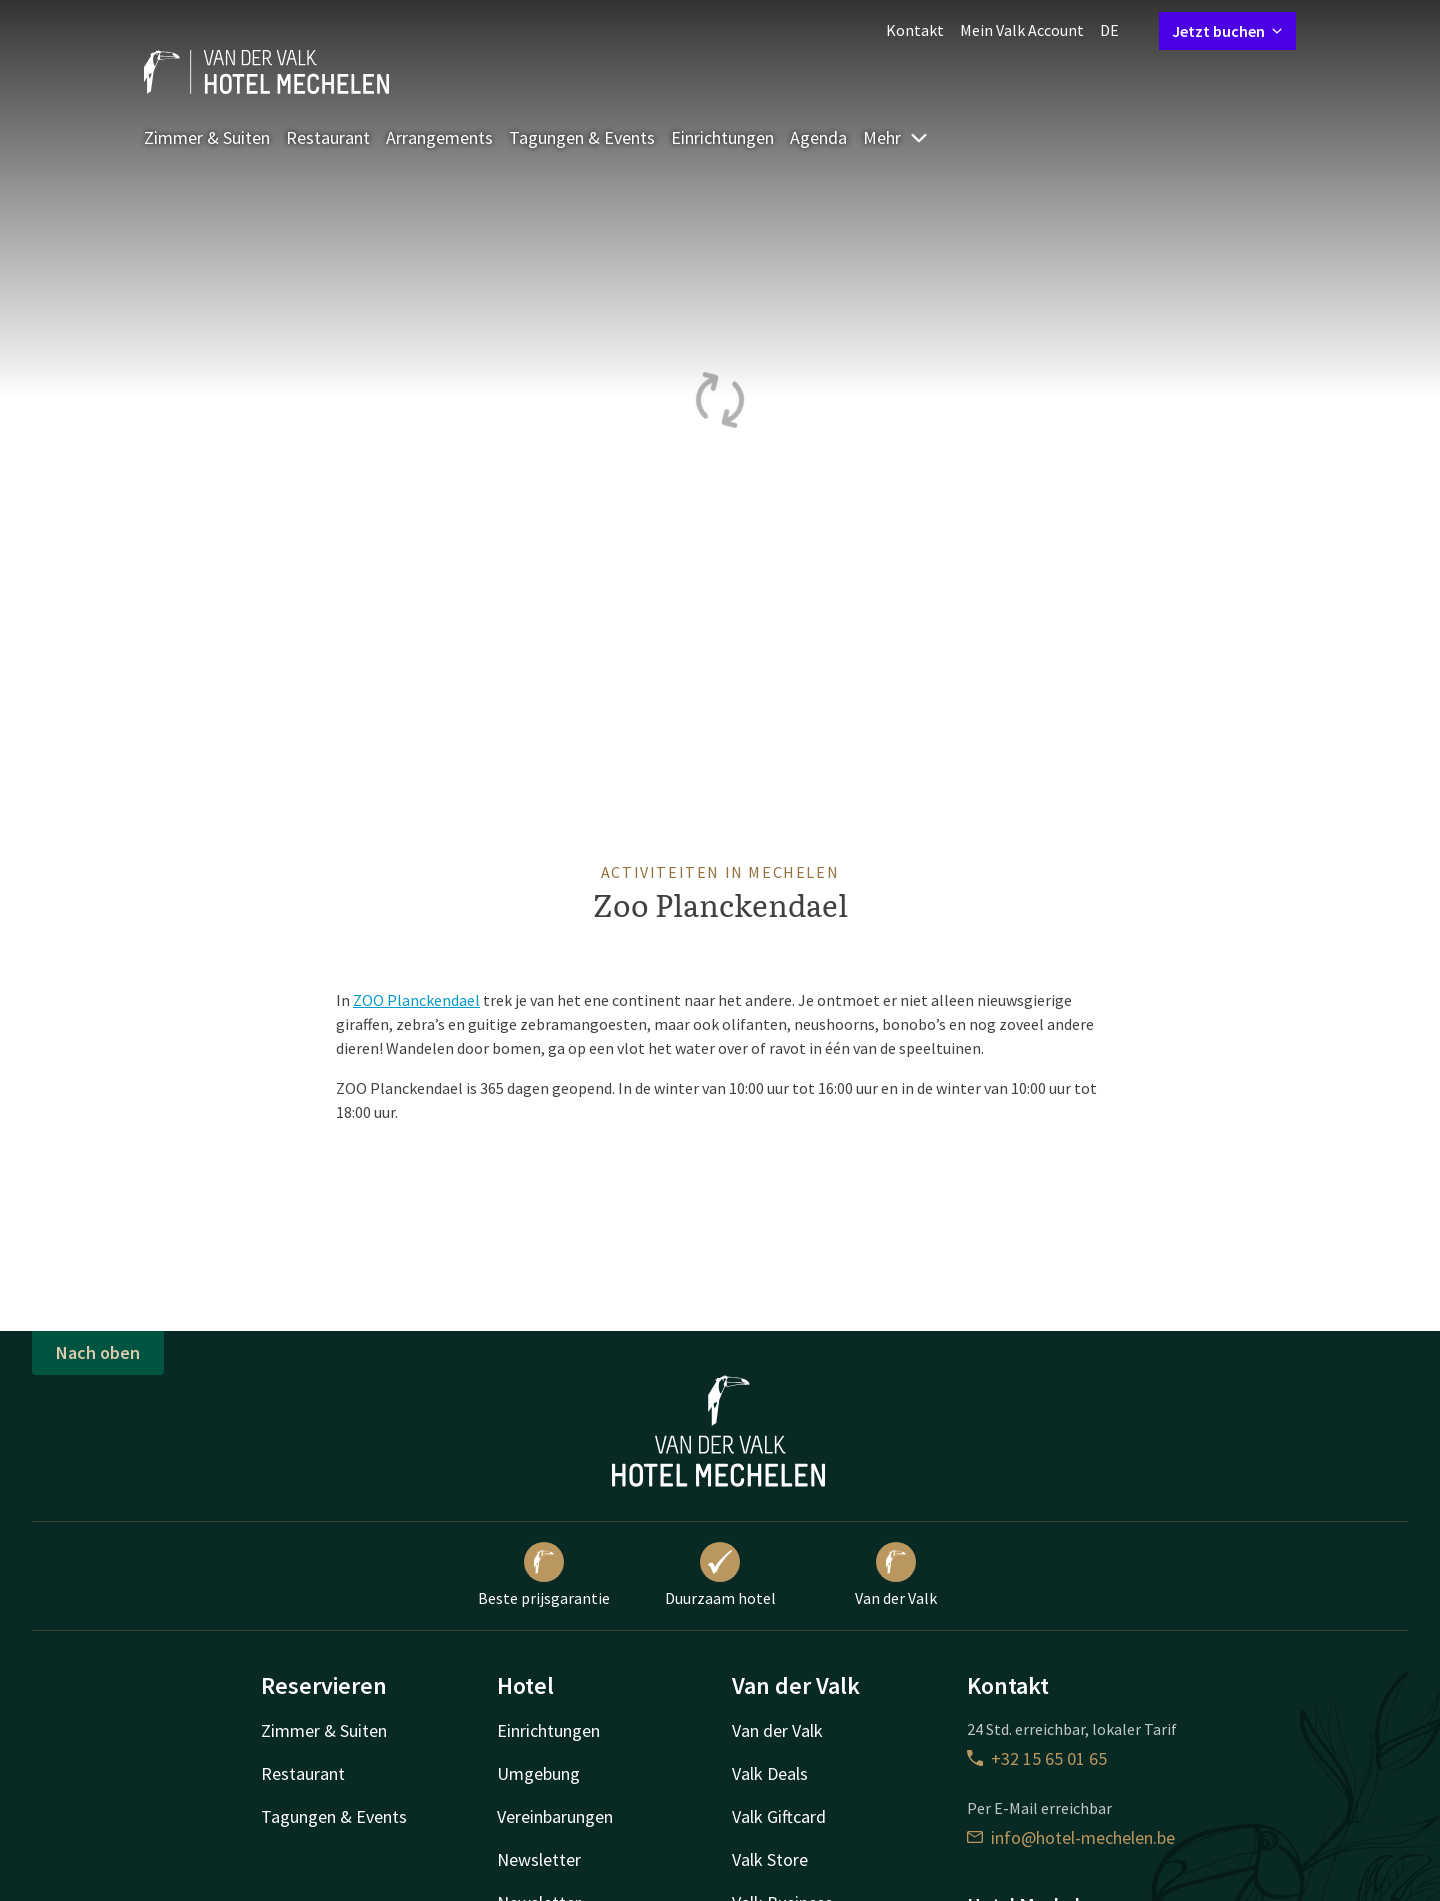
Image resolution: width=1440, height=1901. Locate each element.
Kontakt (915, 30)
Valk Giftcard (779, 1816)
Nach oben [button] (98, 1352)
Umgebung (538, 1773)
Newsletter (539, 1859)
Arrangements (439, 137)
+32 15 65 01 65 (1037, 1758)
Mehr (896, 137)
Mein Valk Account (1022, 30)
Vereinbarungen (555, 1816)
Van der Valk (896, 1575)
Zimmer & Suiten (207, 137)
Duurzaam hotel (720, 1575)
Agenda (818, 137)
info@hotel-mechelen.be (1071, 1837)
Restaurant (328, 137)
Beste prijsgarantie (544, 1575)
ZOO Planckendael (416, 1000)
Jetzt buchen (1227, 31)
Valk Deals (770, 1773)
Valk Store (770, 1859)
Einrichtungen (722, 137)
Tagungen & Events (582, 137)
